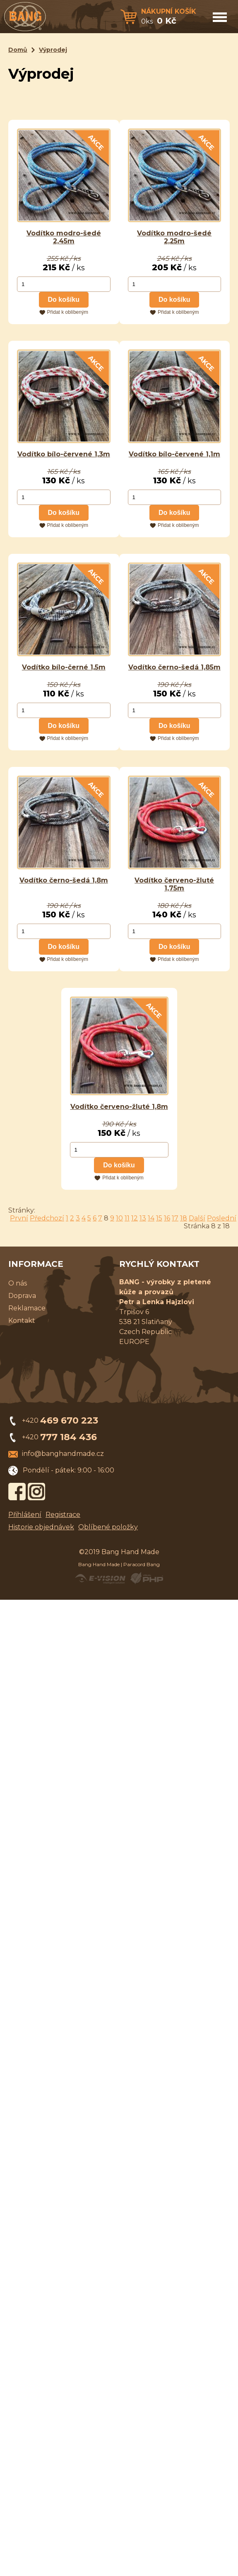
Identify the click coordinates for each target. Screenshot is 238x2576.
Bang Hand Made (99, 1564)
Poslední (221, 1218)
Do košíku (63, 299)
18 (183, 1218)
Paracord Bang (141, 1564)
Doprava (22, 1296)
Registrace (63, 1514)
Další (197, 1218)
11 (127, 1218)
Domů (17, 49)
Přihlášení (24, 1514)
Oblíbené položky (108, 1527)
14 (151, 1218)
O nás (17, 1283)
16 (167, 1218)
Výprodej (53, 49)
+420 (60, 1420)
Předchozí (47, 1218)
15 (159, 1218)
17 (175, 1218)
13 (142, 1218)
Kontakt (21, 1320)
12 (134, 1218)
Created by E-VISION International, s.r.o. (100, 1578)
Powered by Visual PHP (146, 1578)
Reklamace (27, 1308)
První (19, 1218)
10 (119, 1218)
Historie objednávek (41, 1527)
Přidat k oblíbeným (67, 312)
